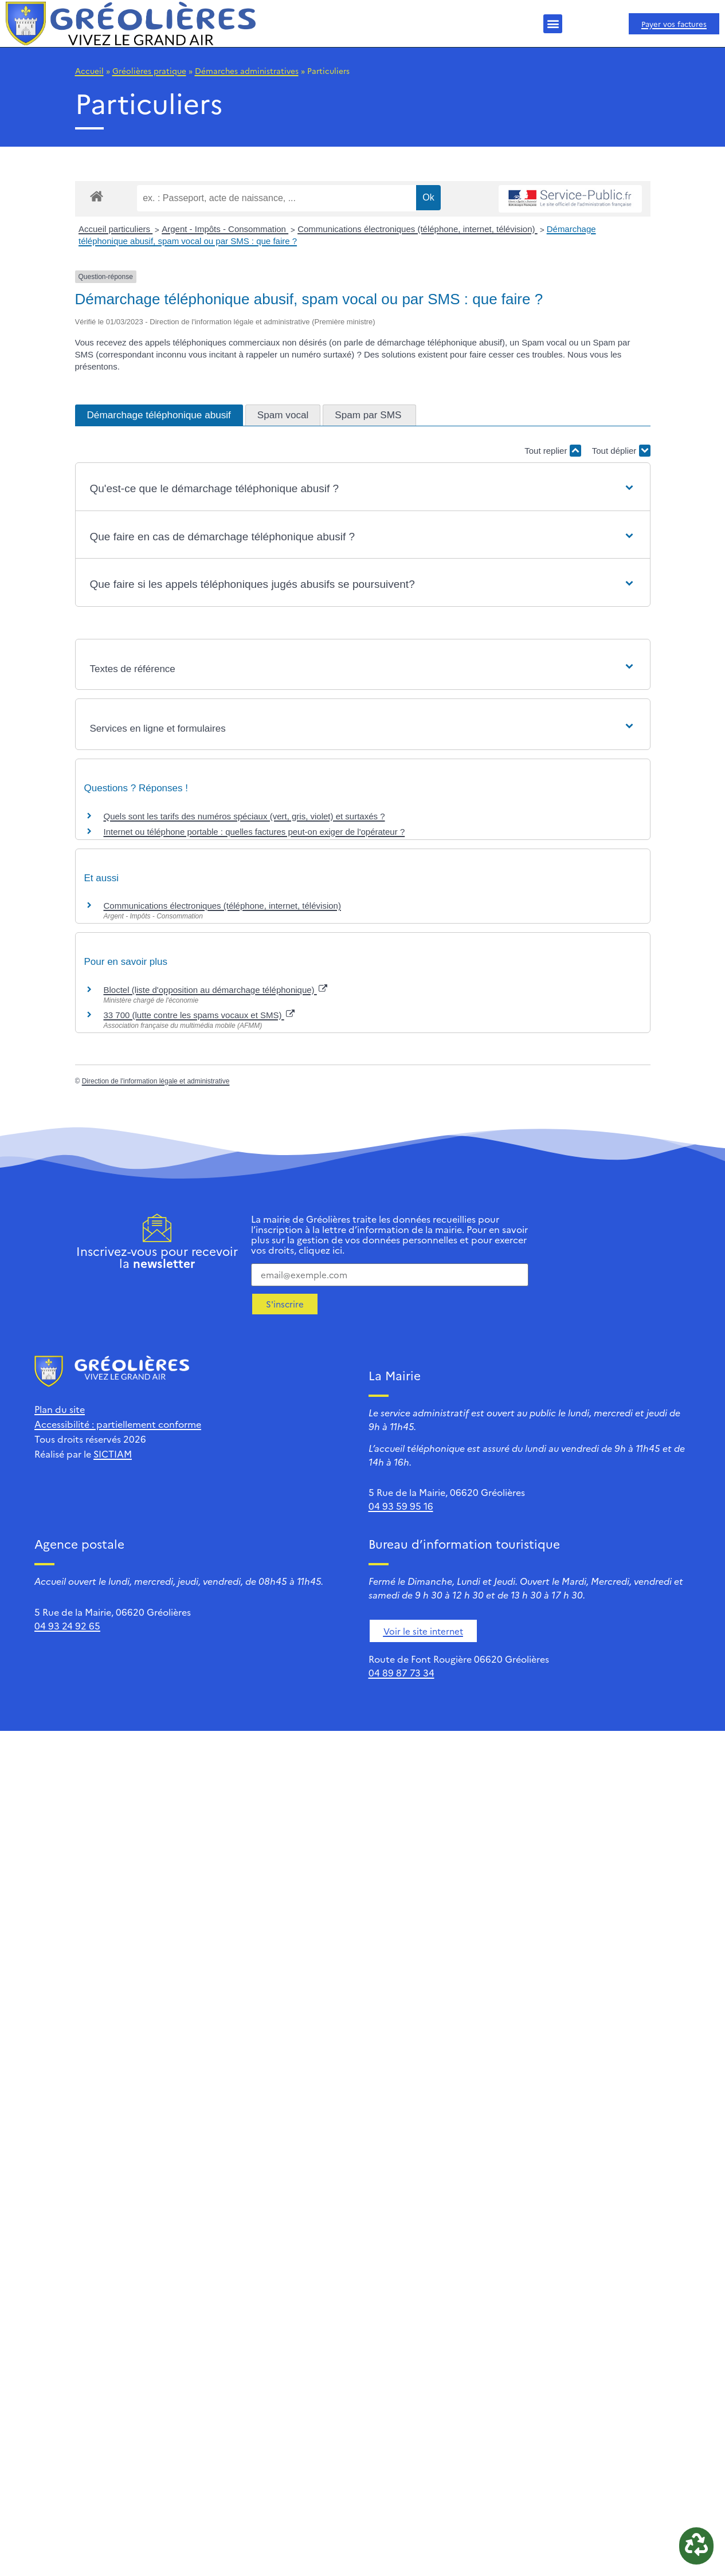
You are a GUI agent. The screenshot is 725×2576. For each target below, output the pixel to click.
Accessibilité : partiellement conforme (117, 1423)
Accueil (89, 70)
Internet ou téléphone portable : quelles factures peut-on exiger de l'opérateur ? (254, 832)
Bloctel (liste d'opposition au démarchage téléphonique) (215, 990)
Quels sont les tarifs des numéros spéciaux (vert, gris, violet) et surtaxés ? (244, 816)
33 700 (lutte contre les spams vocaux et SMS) (199, 1015)
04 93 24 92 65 (67, 1625)
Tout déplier (621, 451)
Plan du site (59, 1409)
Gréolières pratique (149, 70)
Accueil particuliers (115, 229)
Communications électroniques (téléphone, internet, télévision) (417, 229)
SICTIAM (112, 1453)
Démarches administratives (247, 70)
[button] (552, 23)
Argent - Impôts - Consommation (225, 229)
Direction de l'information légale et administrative (156, 1081)
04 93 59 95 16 (401, 1505)
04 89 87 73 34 (401, 1672)
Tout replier (552, 451)
